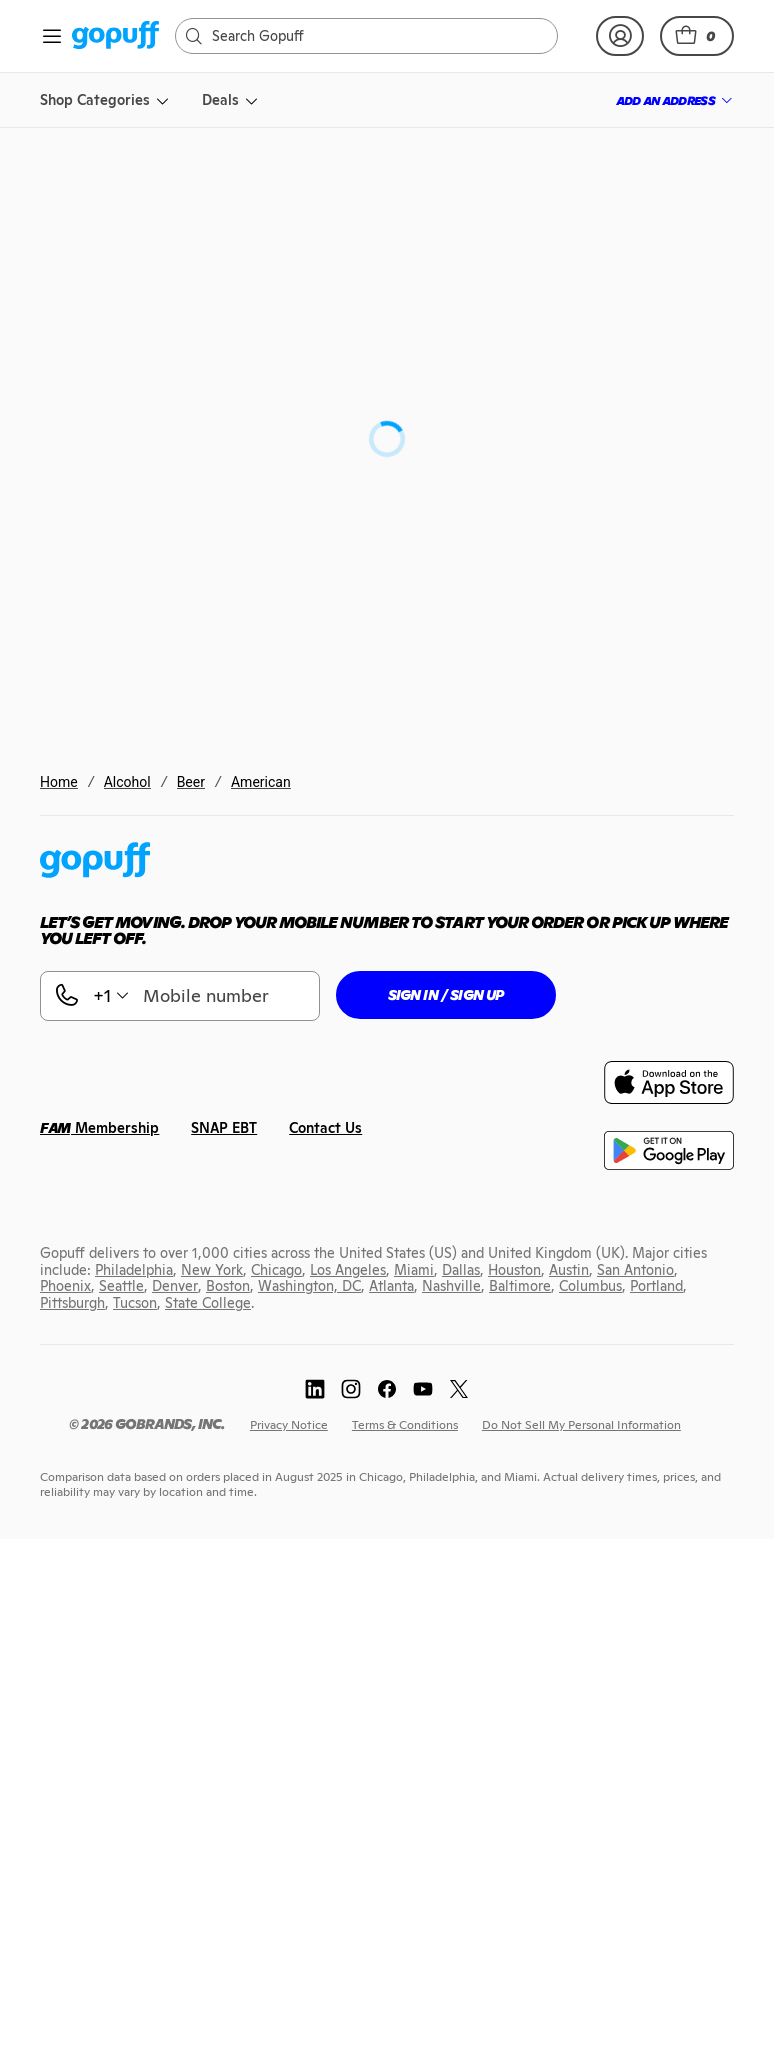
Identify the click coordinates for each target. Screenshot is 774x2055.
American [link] (261, 782)
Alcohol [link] (127, 782)
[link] (115, 36)
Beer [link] (191, 782)
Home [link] (59, 782)
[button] (697, 36)
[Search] (376, 36)
